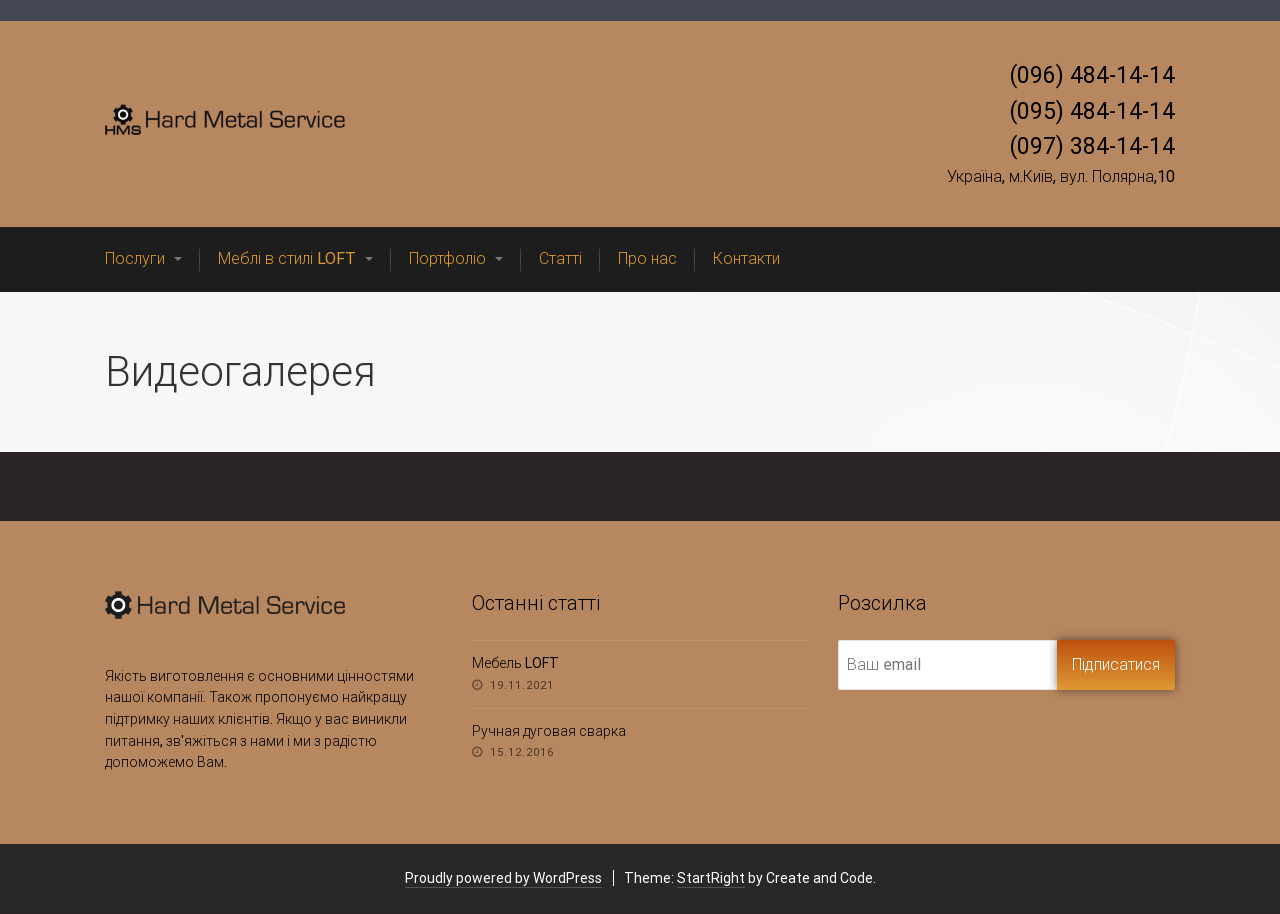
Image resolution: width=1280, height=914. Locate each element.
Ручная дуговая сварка (549, 731)
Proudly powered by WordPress (503, 878)
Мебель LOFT (515, 663)
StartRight (711, 878)
